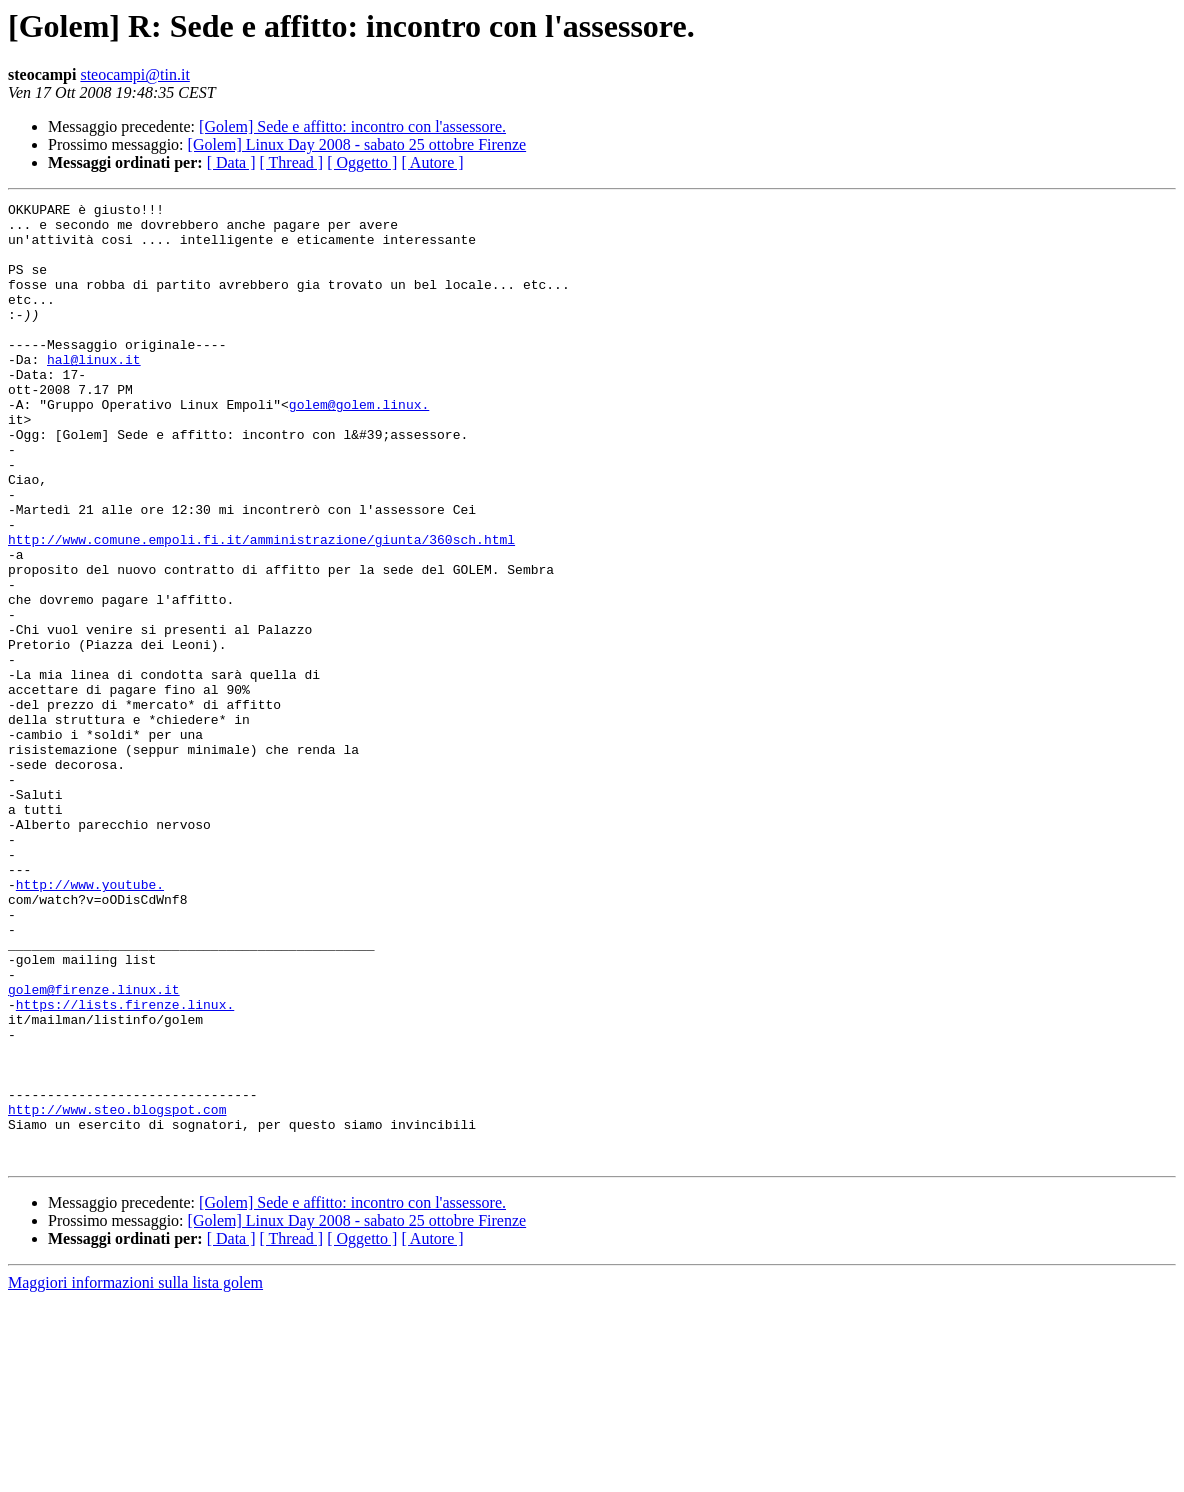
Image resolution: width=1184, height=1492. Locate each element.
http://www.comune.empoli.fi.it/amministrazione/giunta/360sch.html (261, 608)
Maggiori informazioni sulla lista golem (135, 1474)
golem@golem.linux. (359, 446)
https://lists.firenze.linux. (125, 1166)
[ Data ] (231, 162)
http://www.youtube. (90, 1022)
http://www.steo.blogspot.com (117, 1292)
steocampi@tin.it (134, 74)
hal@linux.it (94, 392)
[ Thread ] (292, 162)
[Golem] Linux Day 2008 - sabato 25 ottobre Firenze (357, 144)
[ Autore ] (432, 162)
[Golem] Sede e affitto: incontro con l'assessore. (352, 126)
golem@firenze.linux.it (94, 1148)
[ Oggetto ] (362, 162)
